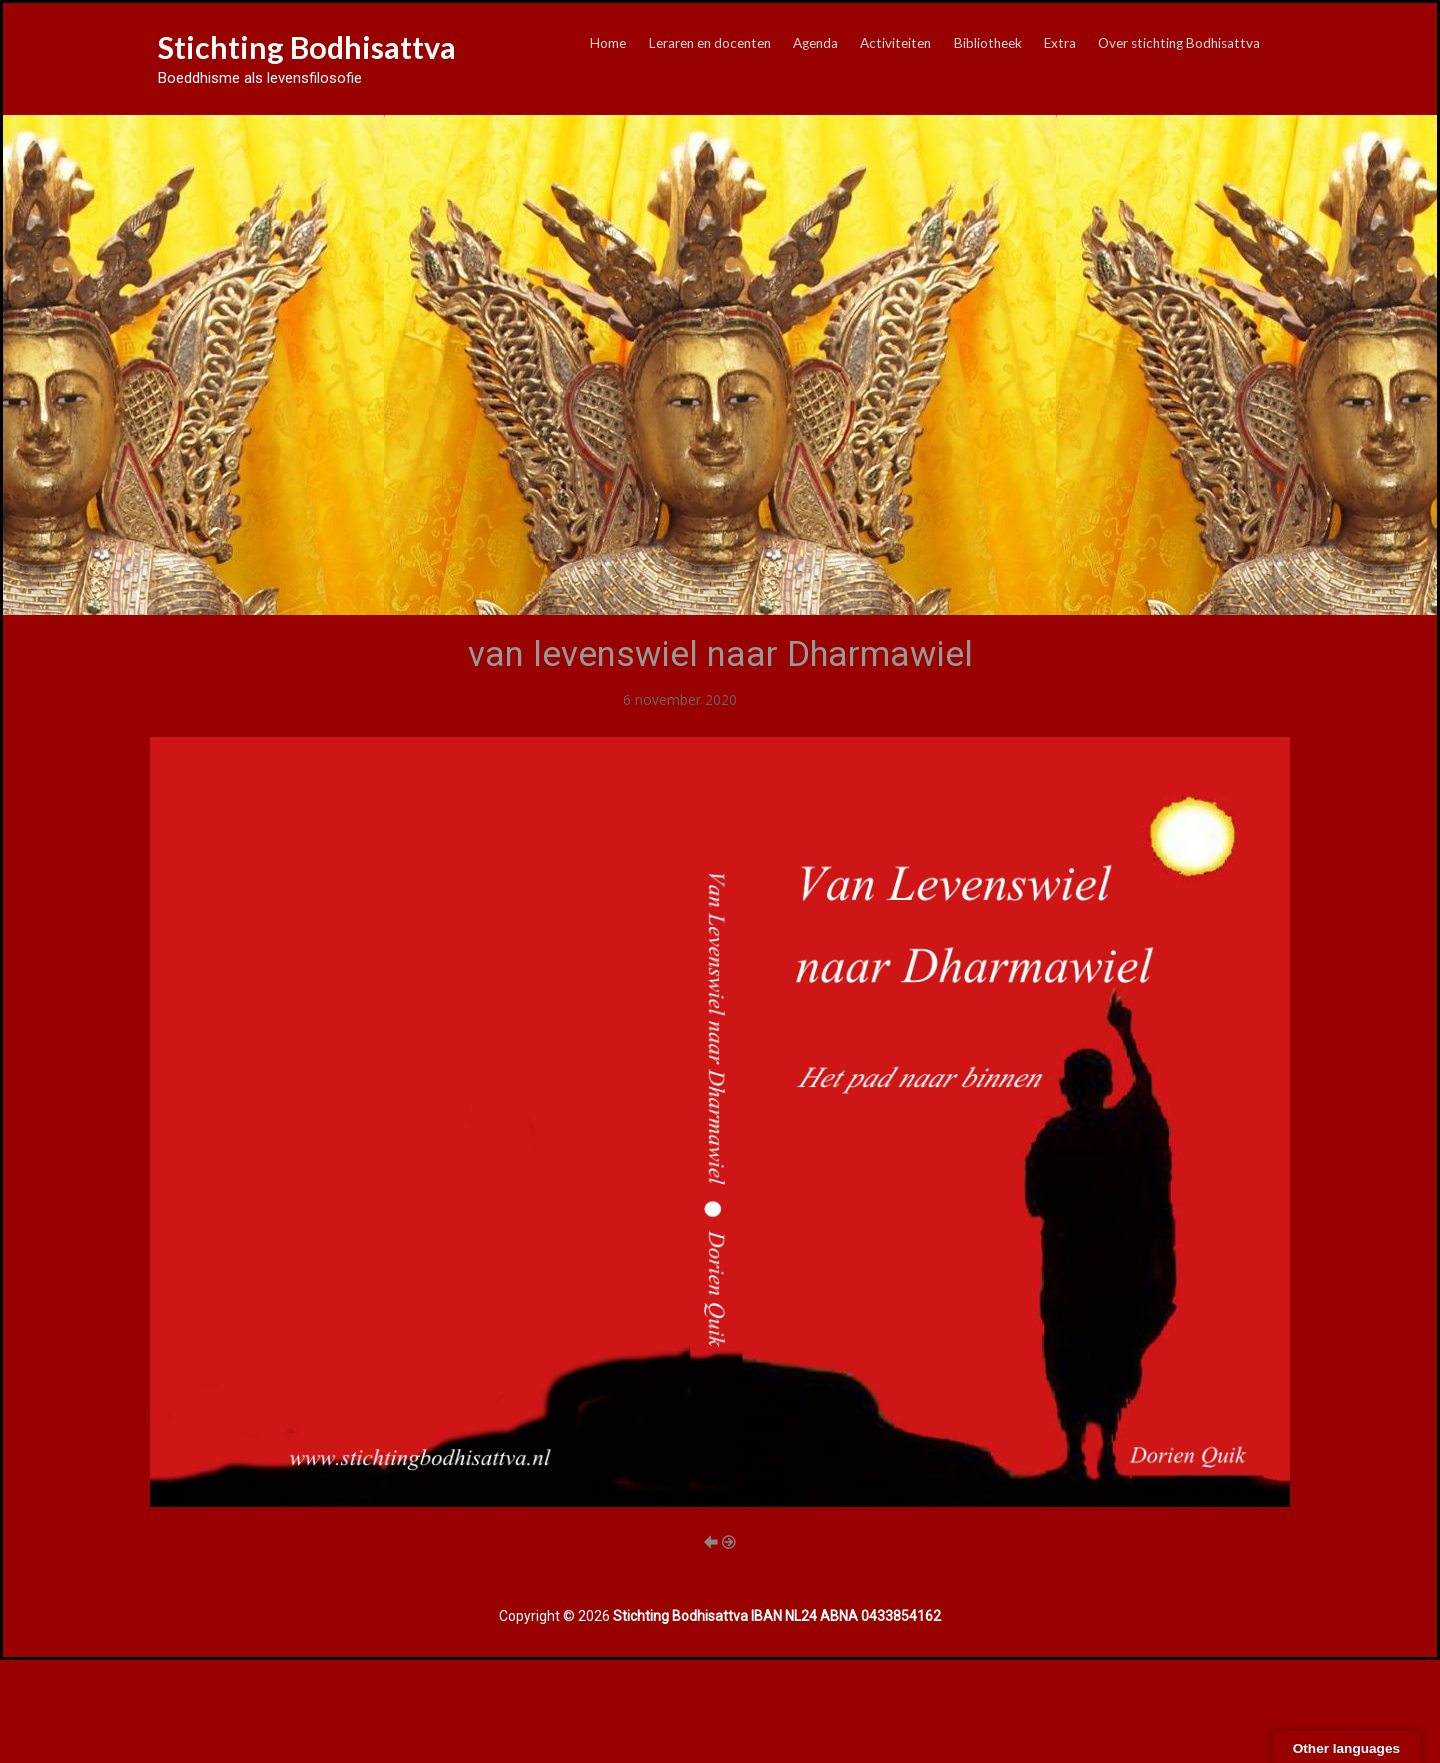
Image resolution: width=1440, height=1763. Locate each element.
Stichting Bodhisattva (307, 47)
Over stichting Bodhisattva (1179, 43)
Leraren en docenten (710, 43)
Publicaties (774, 699)
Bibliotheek (988, 43)
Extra (1060, 43)
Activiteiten (895, 43)
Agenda (815, 43)
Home (608, 43)
